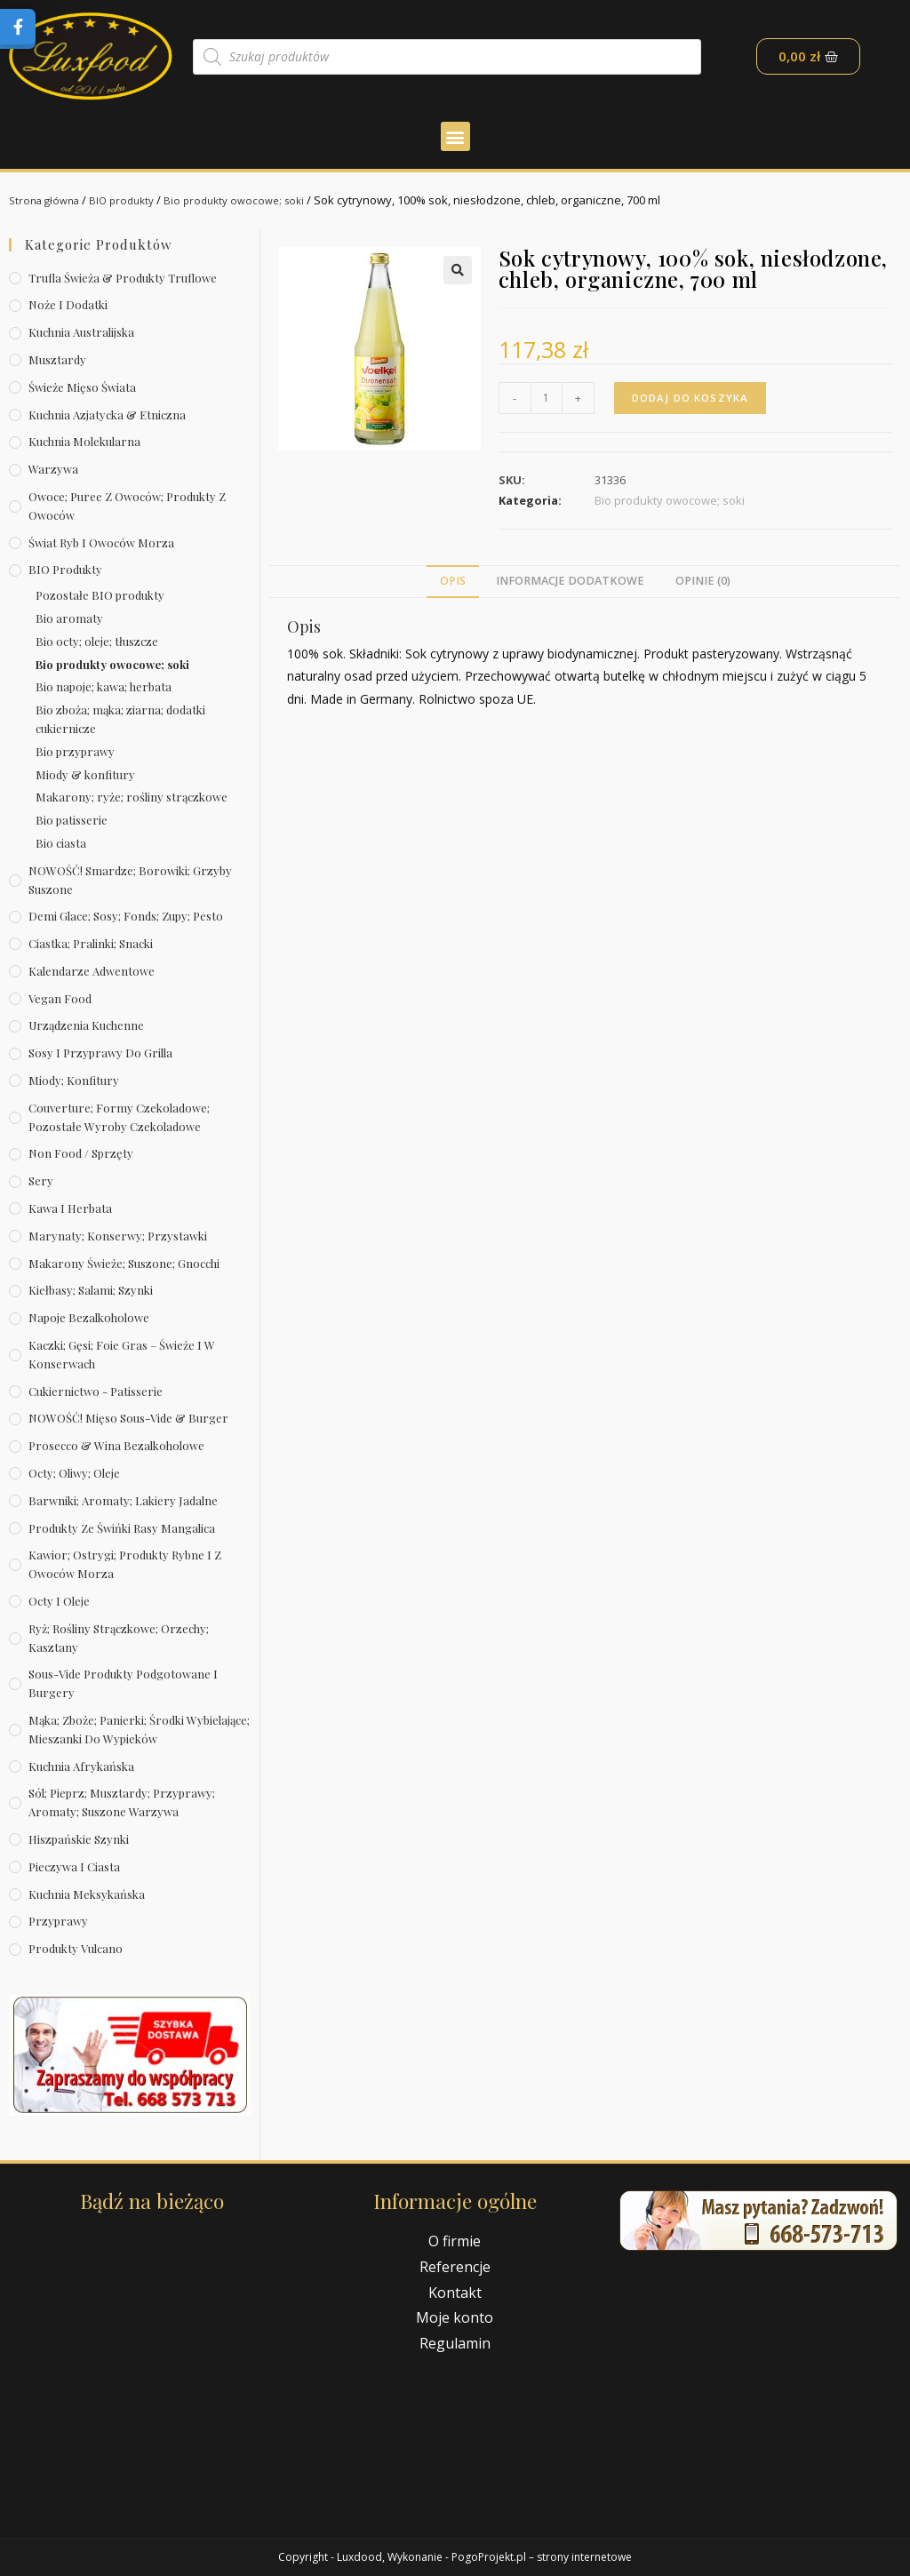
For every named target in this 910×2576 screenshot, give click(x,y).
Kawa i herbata (70, 1208)
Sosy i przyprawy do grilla (100, 1052)
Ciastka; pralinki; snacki (90, 943)
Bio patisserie (72, 819)
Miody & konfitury (85, 774)
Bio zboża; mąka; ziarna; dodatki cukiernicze (120, 719)
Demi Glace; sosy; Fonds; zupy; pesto (125, 915)
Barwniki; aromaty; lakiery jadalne (123, 1500)
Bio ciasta (61, 842)
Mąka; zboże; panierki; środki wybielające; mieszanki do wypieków (139, 1729)
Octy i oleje (59, 1600)
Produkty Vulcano (75, 1948)
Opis (453, 580)
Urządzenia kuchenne (86, 1025)
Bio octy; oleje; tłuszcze (97, 641)
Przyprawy (58, 1920)
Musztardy (57, 359)
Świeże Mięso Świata (82, 387)
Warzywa (53, 468)
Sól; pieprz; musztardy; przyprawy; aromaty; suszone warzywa (121, 1802)
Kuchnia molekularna (84, 441)
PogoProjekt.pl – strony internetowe (541, 2556)
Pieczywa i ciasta (74, 1866)
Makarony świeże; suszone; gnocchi (124, 1263)
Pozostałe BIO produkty (100, 594)
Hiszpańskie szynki (78, 1838)
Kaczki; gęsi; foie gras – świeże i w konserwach (121, 1354)
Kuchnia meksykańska (86, 1894)
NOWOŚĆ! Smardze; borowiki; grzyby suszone (130, 880)
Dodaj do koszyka (693, 397)
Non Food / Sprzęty (80, 1152)
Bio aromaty (69, 618)
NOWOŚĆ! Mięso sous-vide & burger (128, 1417)
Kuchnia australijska (81, 331)
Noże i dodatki (68, 304)
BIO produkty (132, 200)
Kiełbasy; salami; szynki (90, 1289)
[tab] (453, 581)
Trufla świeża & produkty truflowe (122, 277)
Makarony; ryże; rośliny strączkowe (132, 796)
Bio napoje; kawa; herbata (104, 686)
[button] (455, 136)
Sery (40, 1180)
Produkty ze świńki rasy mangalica (121, 1527)
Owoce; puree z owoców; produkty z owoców (127, 505)
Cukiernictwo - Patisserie (95, 1391)
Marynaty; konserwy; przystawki (117, 1235)
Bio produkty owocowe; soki (252, 200)
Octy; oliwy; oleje (74, 1472)
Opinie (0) (702, 580)
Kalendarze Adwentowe (91, 970)
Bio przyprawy (75, 751)
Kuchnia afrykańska (81, 1766)
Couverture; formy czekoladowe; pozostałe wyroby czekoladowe (119, 1117)
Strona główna (48, 200)
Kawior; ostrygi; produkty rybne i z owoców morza (124, 1564)
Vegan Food (60, 998)
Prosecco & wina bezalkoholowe (116, 1445)
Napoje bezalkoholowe (88, 1317)
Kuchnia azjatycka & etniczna (107, 414)
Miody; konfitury (73, 1080)
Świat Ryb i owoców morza (101, 542)
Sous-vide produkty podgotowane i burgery (123, 1683)
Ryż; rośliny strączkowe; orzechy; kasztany (118, 1638)
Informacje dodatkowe (570, 580)
